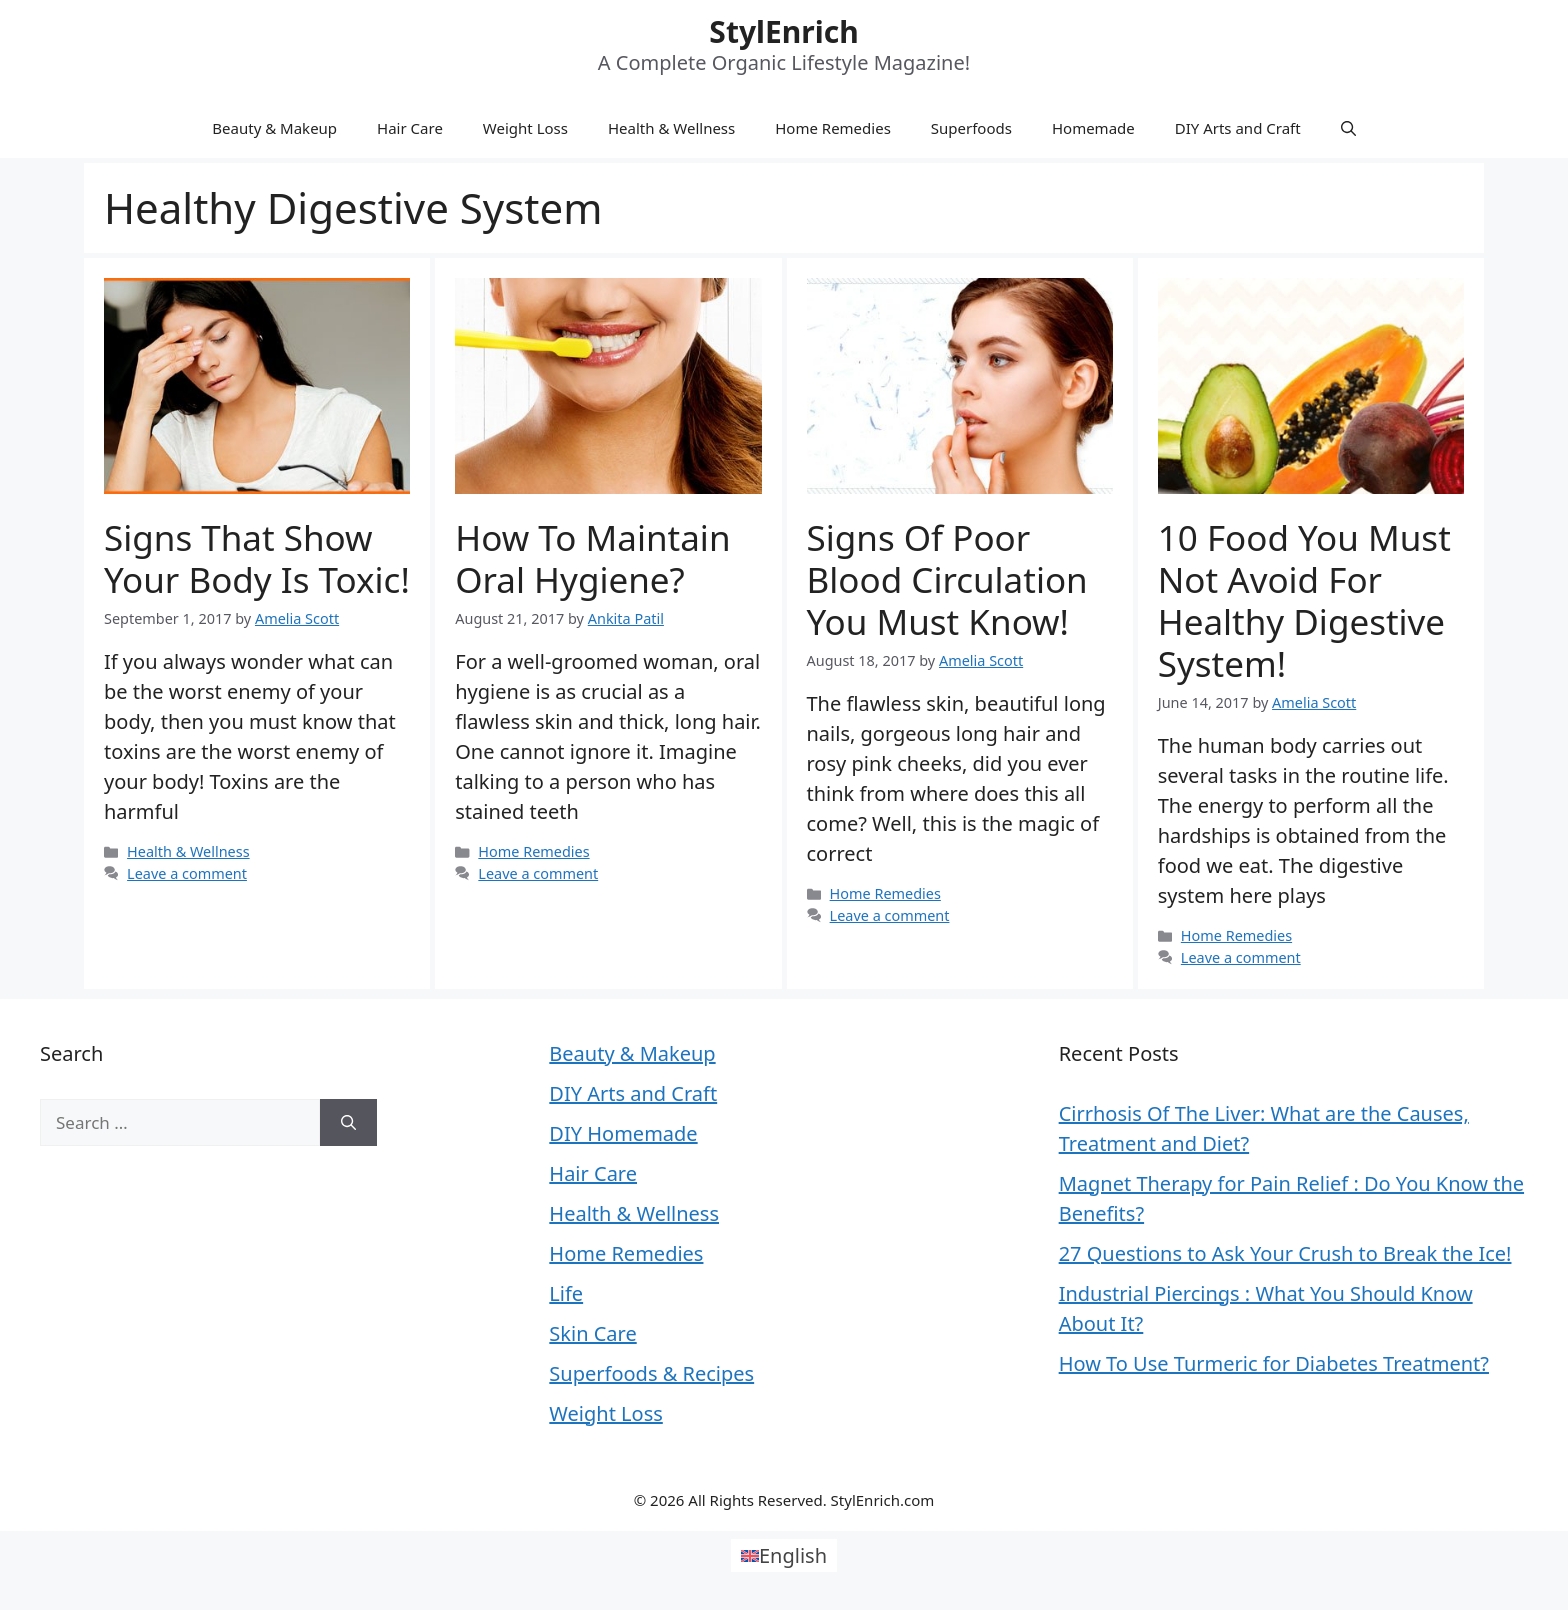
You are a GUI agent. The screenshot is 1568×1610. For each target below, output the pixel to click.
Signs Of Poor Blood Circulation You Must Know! (947, 579)
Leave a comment (187, 873)
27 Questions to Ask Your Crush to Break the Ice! (1285, 1253)
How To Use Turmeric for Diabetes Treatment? (1274, 1363)
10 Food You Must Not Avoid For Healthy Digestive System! (1304, 600)
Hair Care (410, 128)
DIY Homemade (623, 1133)
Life (566, 1293)
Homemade (1093, 128)
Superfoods (971, 128)
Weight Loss (525, 128)
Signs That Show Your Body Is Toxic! (257, 558)
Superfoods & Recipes (651, 1373)
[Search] (348, 1123)
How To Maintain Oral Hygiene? (592, 558)
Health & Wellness (671, 128)
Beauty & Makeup (274, 128)
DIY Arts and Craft (1238, 128)
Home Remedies (833, 128)
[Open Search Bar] (1348, 128)
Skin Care (592, 1333)
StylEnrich (783, 31)
